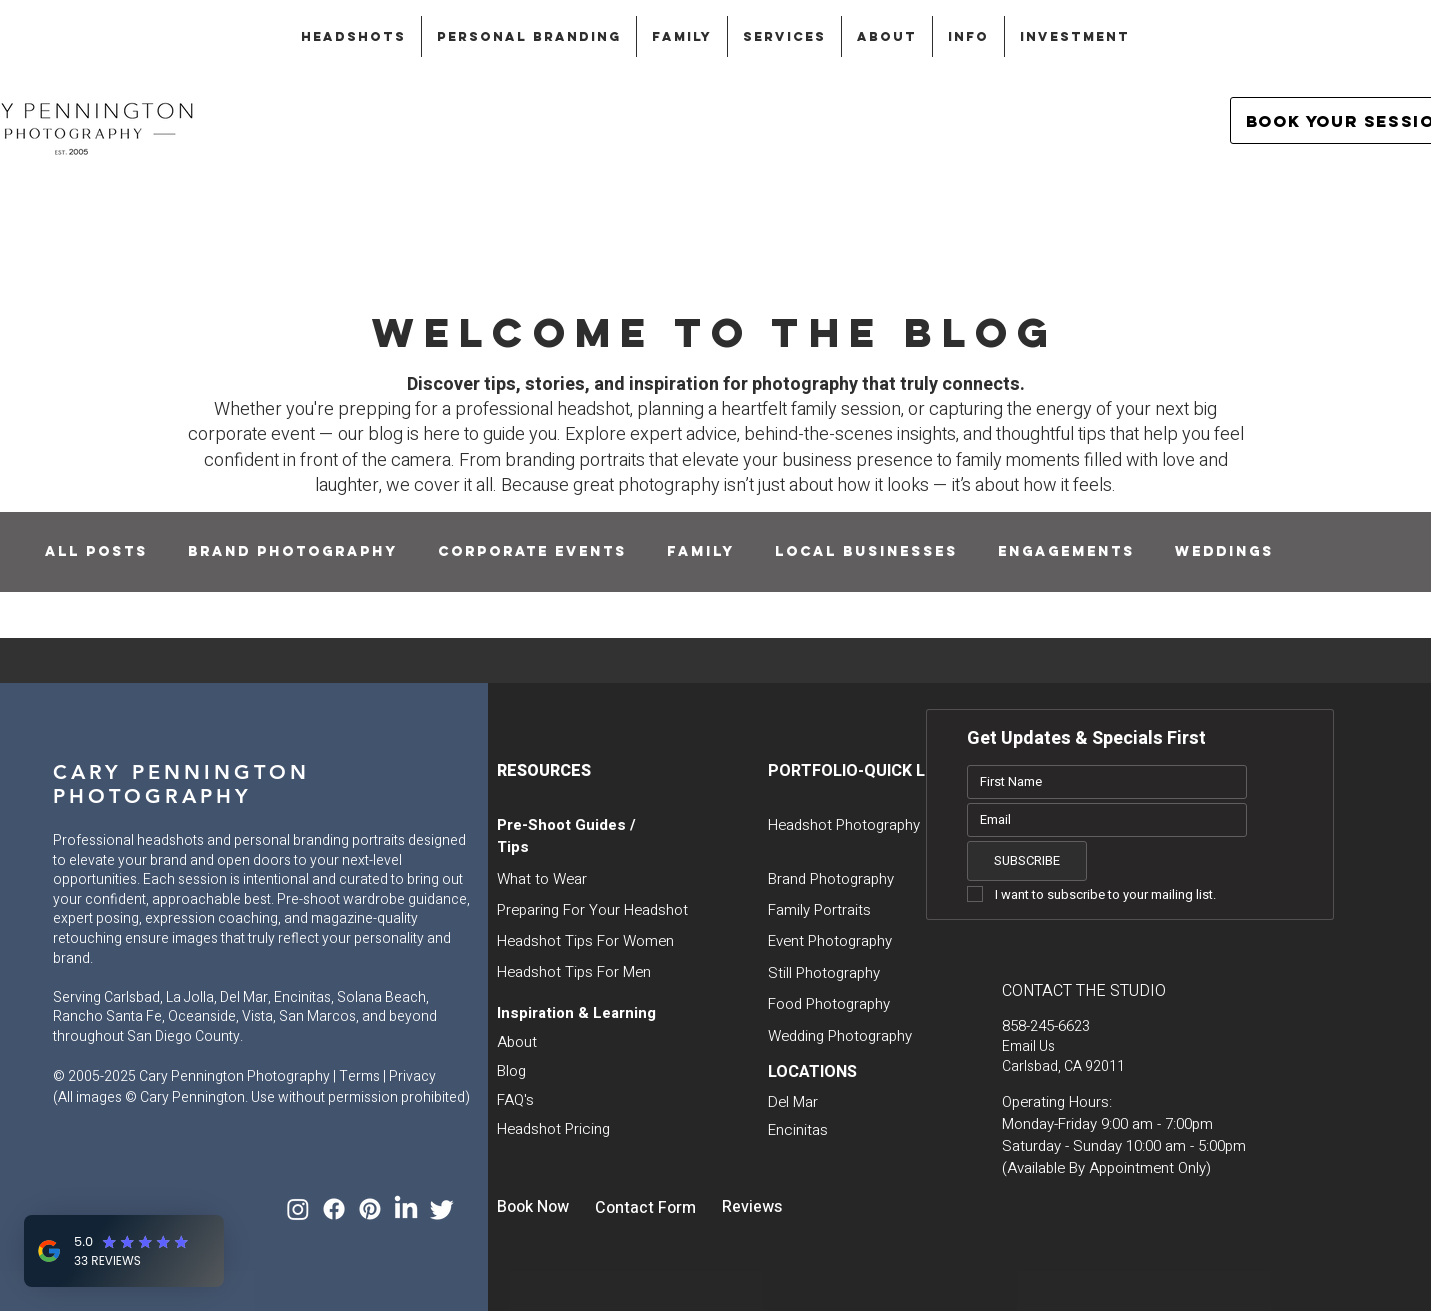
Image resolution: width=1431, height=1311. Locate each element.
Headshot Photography (844, 825)
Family (701, 551)
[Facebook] (334, 1209)
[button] (353, 36)
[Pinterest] (370, 1209)
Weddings (1224, 551)
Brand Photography (293, 551)
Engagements (1066, 551)
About (517, 1042)
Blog (511, 1071)
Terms (359, 1076)
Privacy (412, 1076)
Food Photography (829, 1004)
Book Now (533, 1207)
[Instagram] (298, 1209)
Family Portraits (819, 910)
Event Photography (830, 941)
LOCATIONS (812, 1072)
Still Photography (824, 973)
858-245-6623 (1046, 1026)
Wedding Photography (840, 1036)
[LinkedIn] (406, 1209)
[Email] (1101, 820)
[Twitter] (442, 1209)
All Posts (96, 551)
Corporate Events (532, 551)
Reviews (752, 1207)
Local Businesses (866, 551)
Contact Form (645, 1208)
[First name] (1101, 782)
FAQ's (515, 1100)
